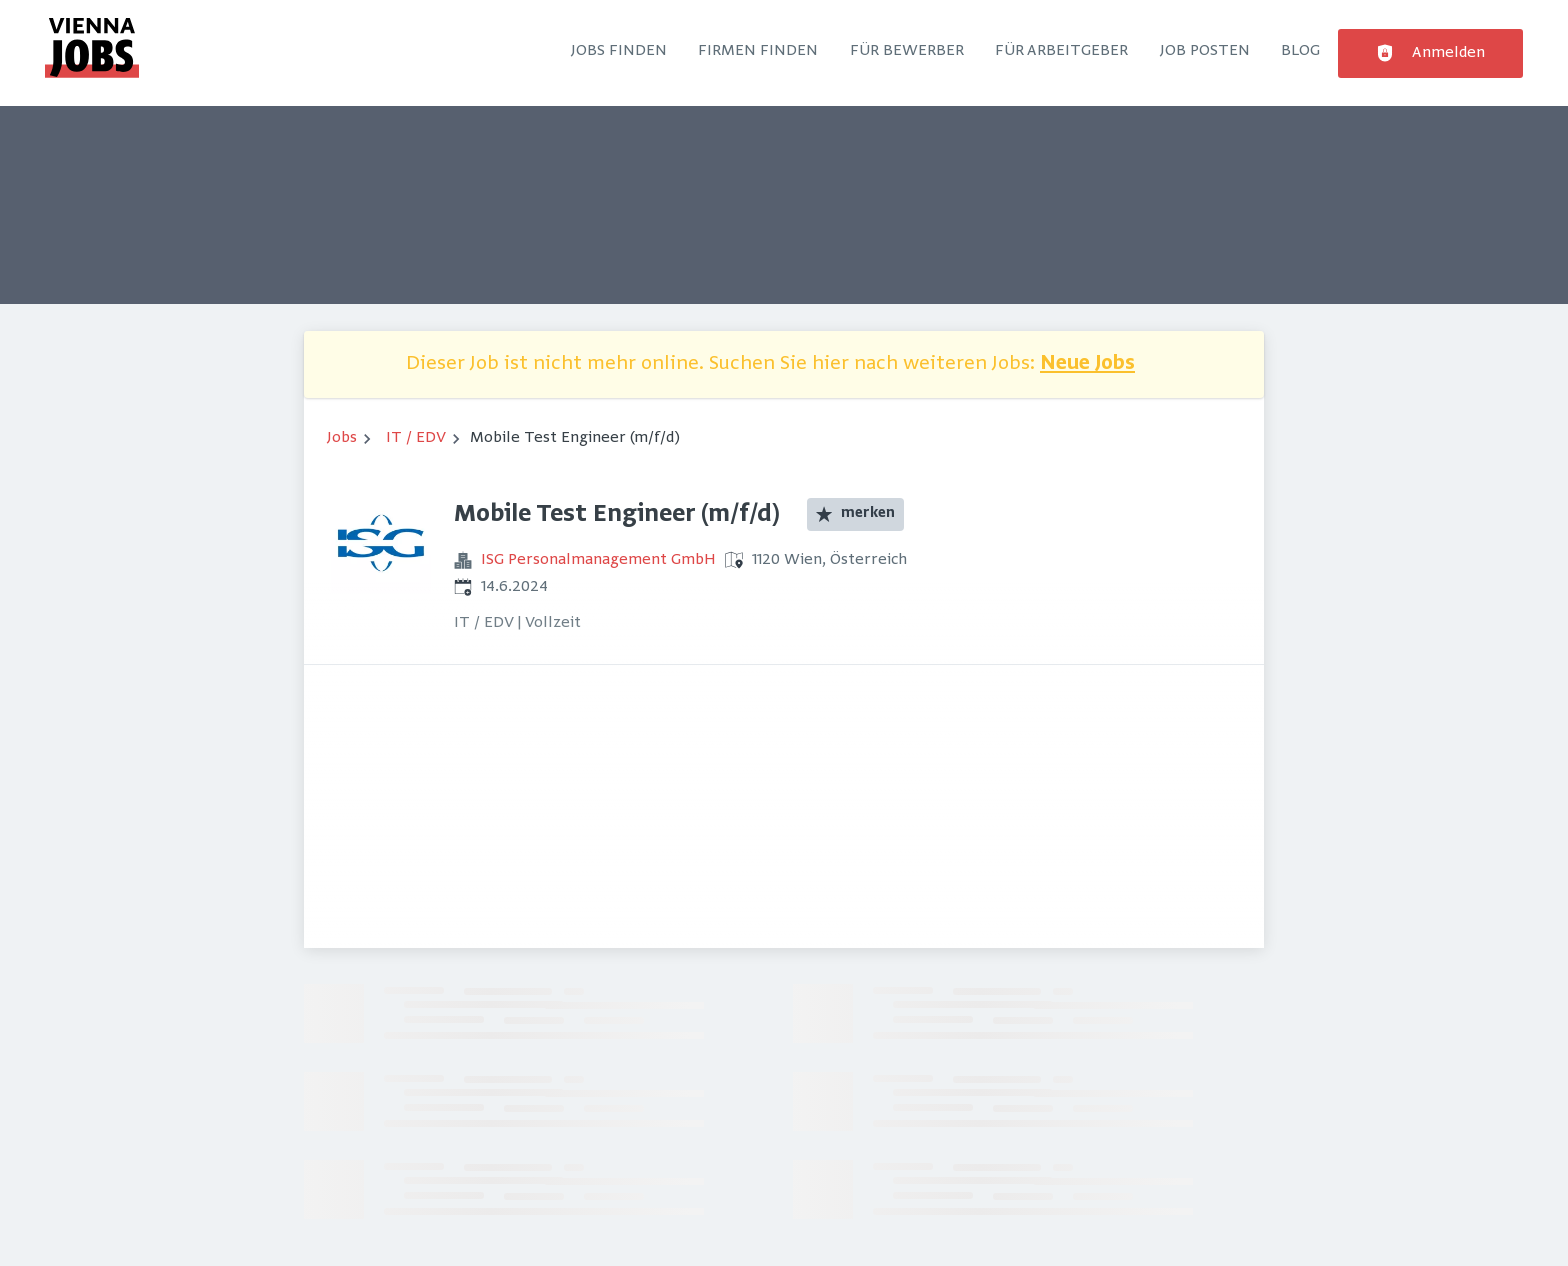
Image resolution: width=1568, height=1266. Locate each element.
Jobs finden (619, 51)
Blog (1300, 51)
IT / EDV (416, 438)
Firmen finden (758, 51)
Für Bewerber (907, 51)
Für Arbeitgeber (1061, 51)
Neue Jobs (1087, 364)
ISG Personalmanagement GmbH (598, 560)
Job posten (1205, 51)
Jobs (342, 438)
